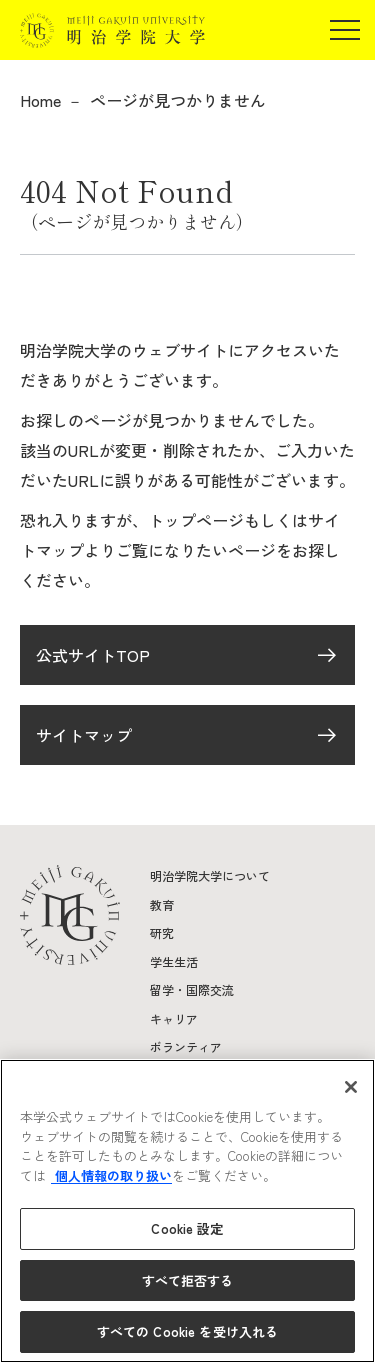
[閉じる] (351, 1087)
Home (40, 100)
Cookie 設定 (187, 1228)
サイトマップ (84, 735)
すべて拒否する (188, 1280)
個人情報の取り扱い (111, 1175)
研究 (162, 932)
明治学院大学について (210, 875)
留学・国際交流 (192, 989)
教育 (162, 904)
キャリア (174, 1018)
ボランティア (186, 1046)
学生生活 (174, 961)
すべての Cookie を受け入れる (187, 1331)
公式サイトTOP (93, 655)
